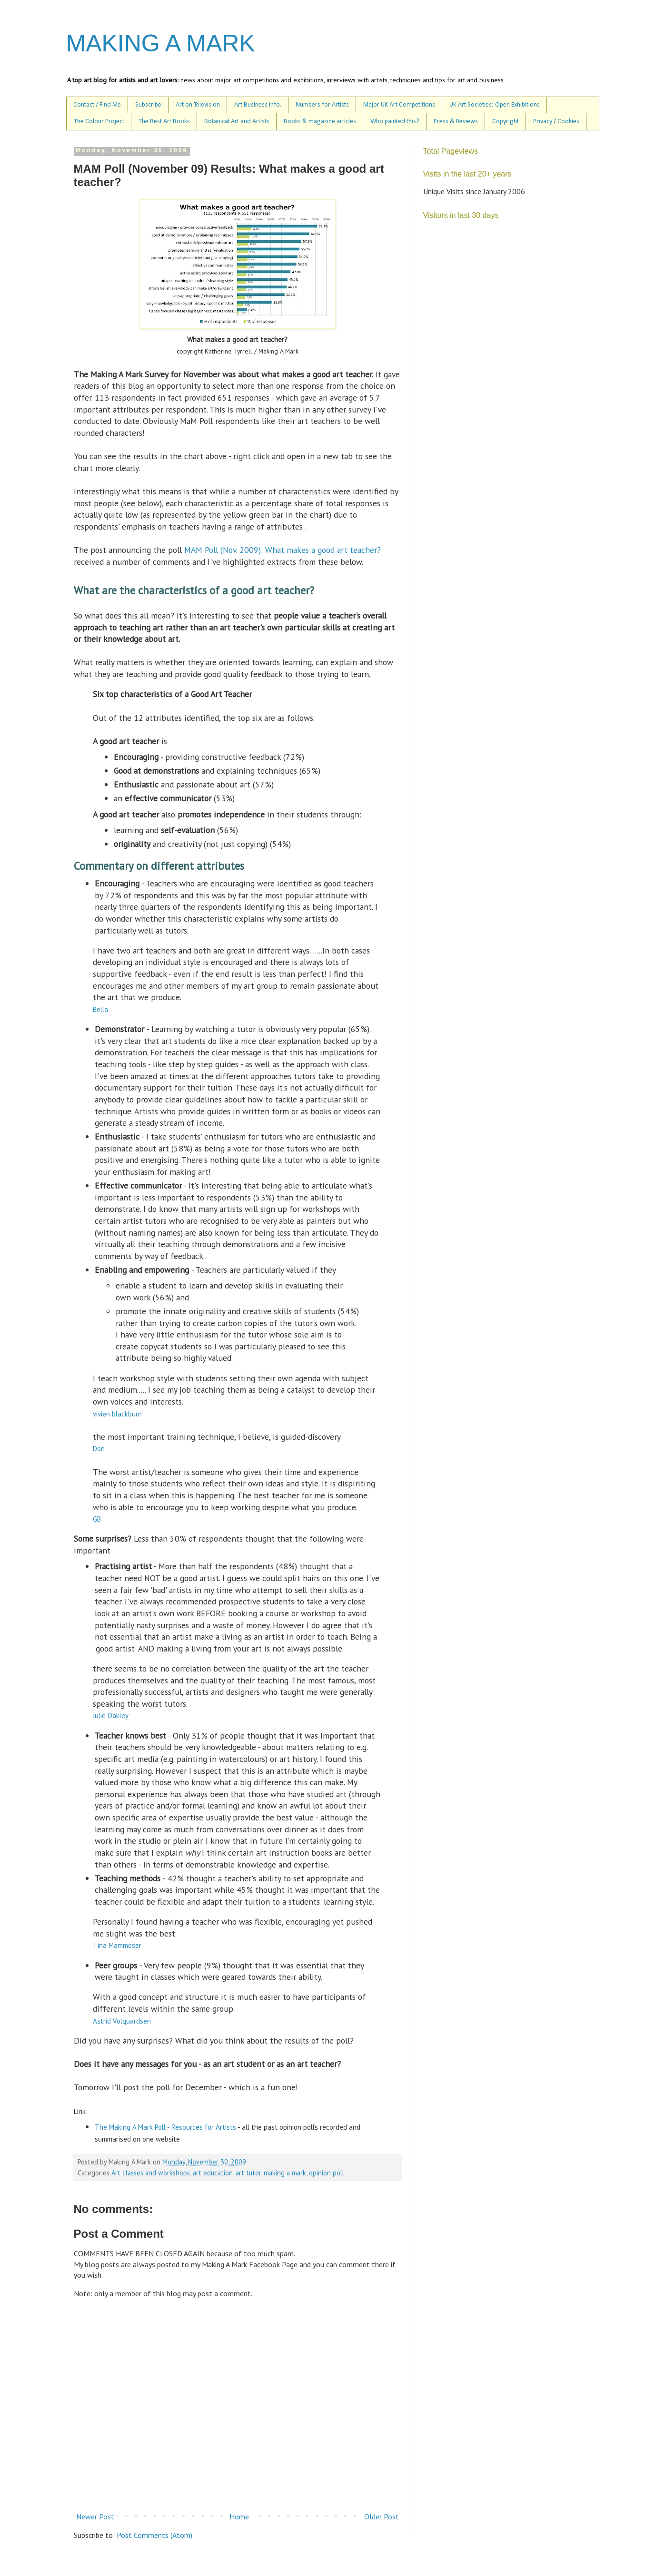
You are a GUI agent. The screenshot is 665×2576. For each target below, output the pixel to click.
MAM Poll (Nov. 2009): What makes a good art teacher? (281, 549)
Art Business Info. (257, 104)
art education (213, 2172)
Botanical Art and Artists (236, 121)
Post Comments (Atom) (154, 2535)
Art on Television (198, 104)
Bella (100, 1009)
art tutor (248, 2172)
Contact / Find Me (97, 104)
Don (99, 1448)
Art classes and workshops (150, 2172)
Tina (117, 1945)
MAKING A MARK (160, 43)
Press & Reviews (456, 121)
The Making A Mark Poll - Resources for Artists (165, 2127)
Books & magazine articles (320, 121)
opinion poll (326, 2172)
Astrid (122, 2020)
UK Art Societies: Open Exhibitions (494, 104)
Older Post (381, 2516)
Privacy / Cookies (556, 121)
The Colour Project (99, 121)
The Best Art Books (164, 121)
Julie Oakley (111, 1715)
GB (97, 1519)
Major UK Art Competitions (399, 104)
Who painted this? (394, 121)
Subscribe (148, 104)
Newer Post (95, 2516)
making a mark (285, 2172)
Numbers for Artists (322, 104)
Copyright (505, 121)
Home (239, 2516)
